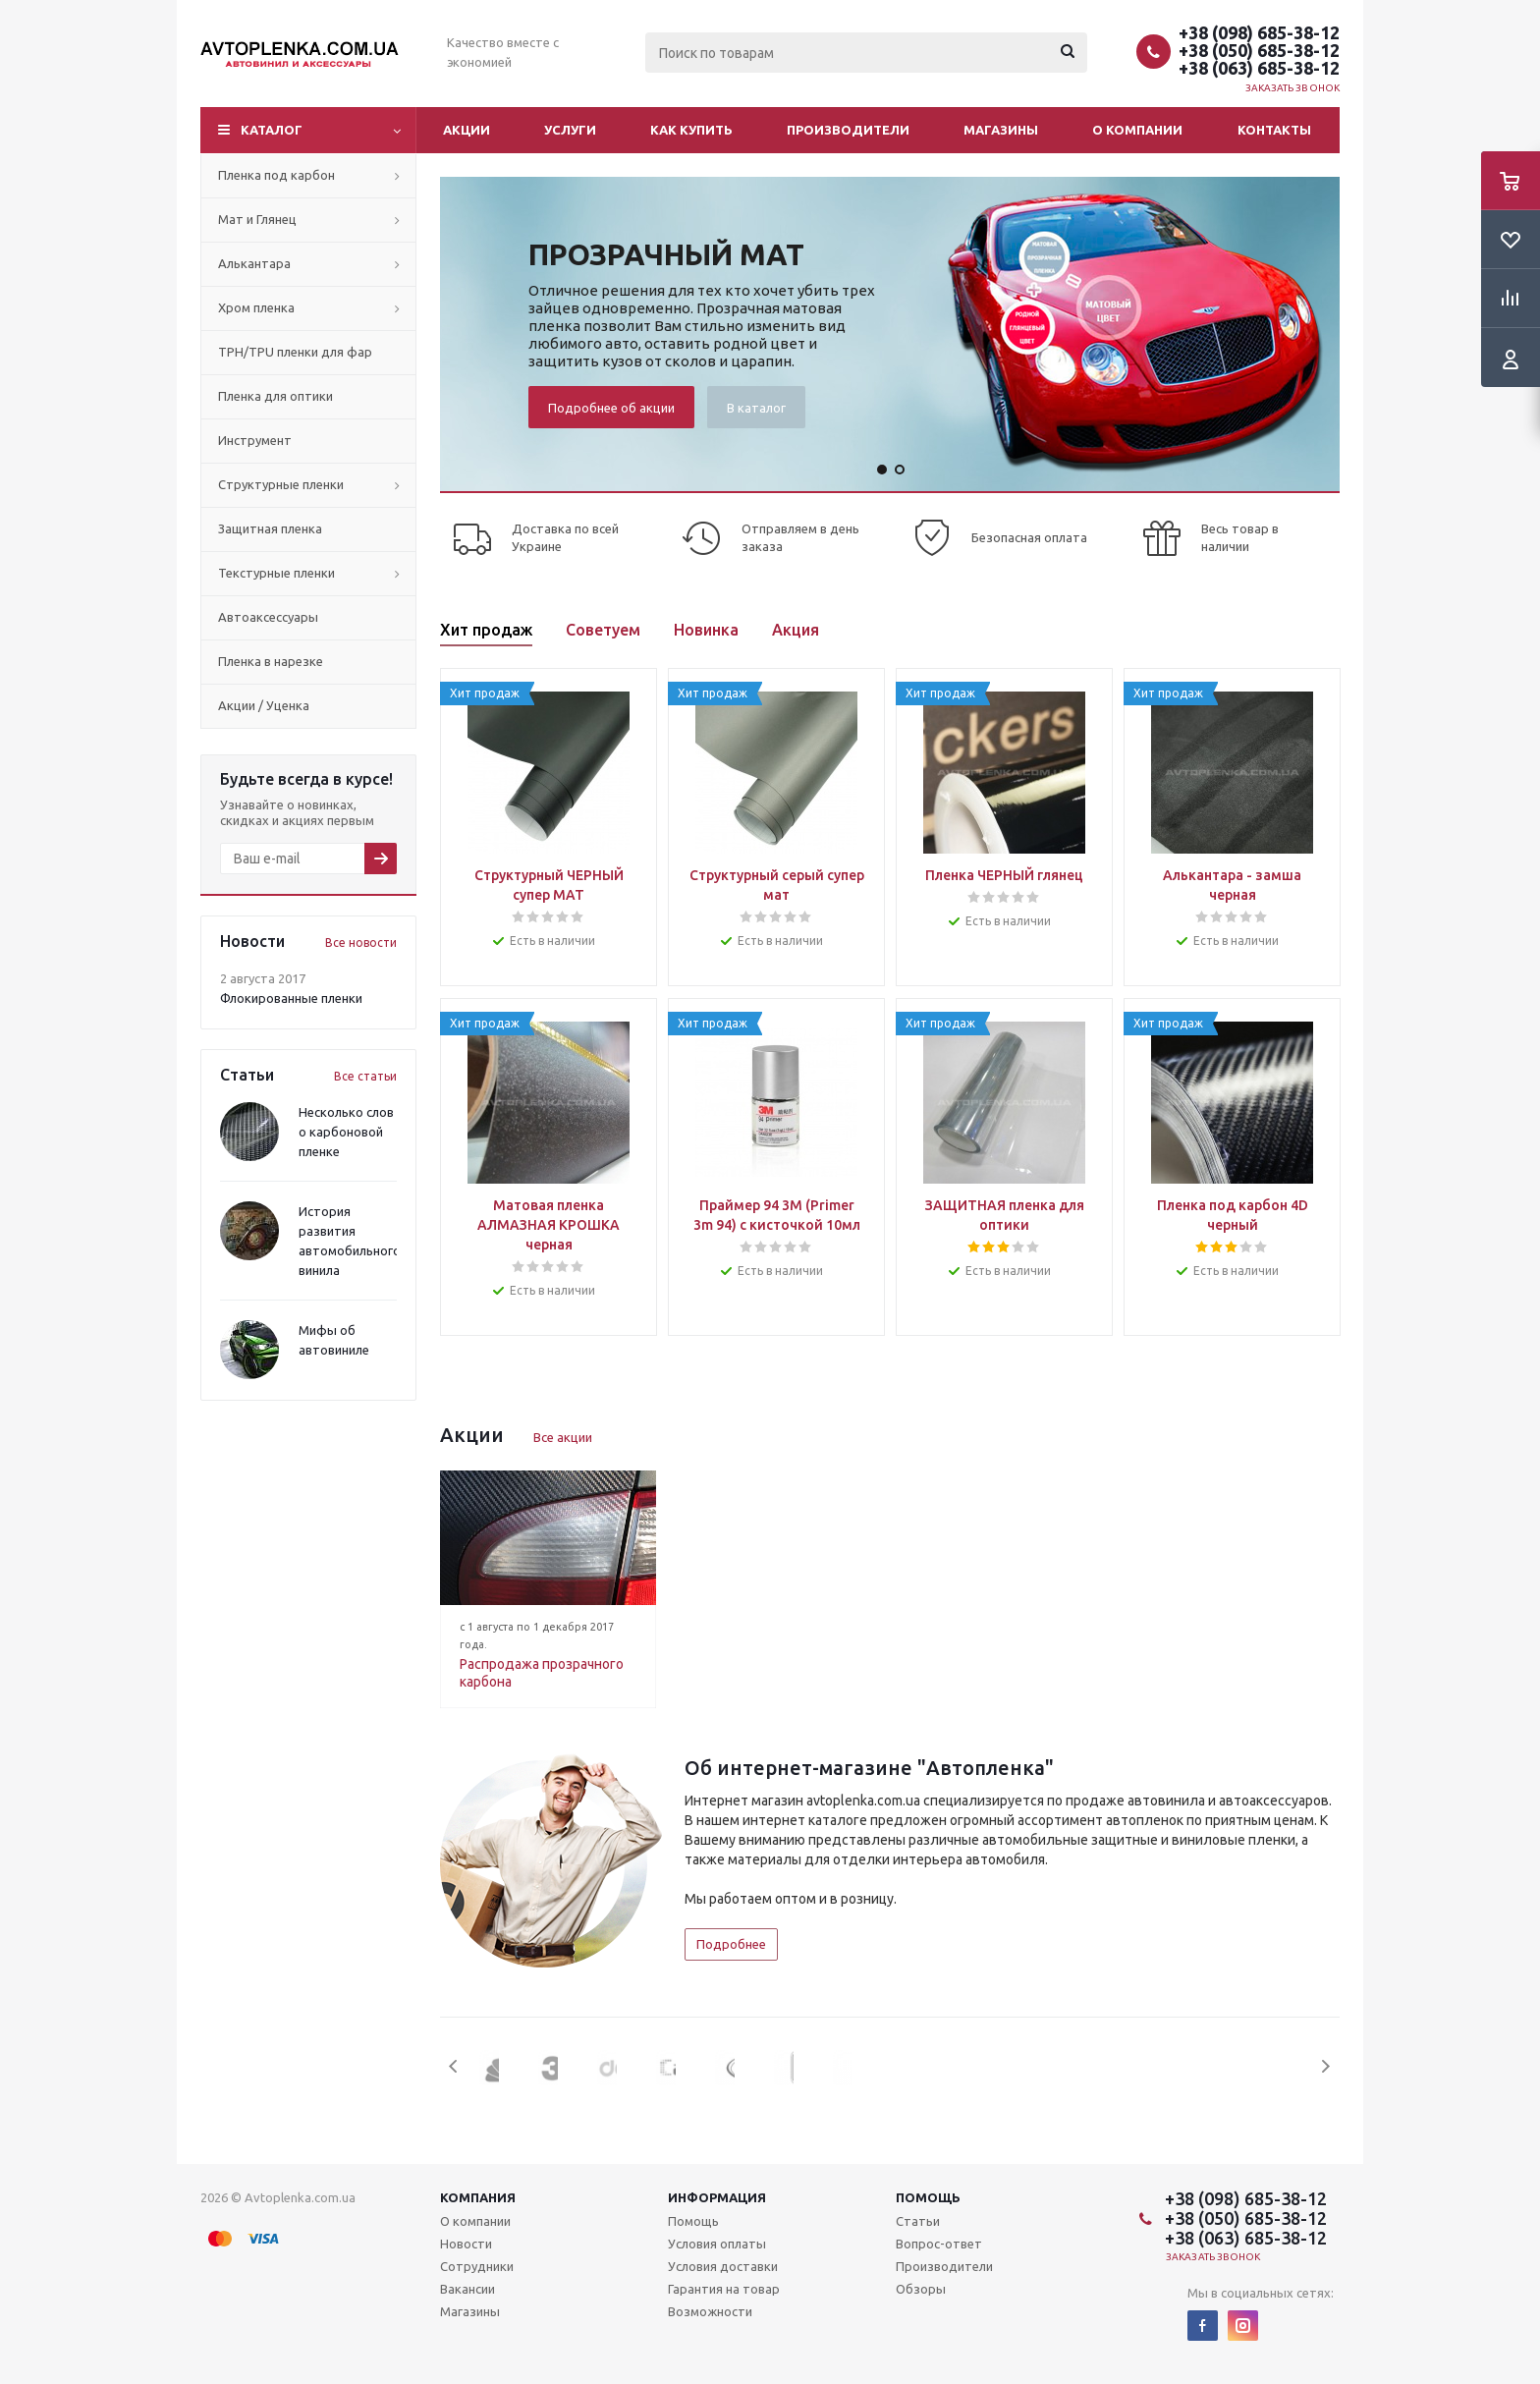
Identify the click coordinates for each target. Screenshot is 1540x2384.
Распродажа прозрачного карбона (542, 1673)
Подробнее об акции (611, 408)
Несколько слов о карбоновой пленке (346, 1131)
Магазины (1000, 130)
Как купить (691, 130)
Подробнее (731, 1944)
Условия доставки (723, 2266)
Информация (717, 2197)
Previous (454, 2066)
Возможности (710, 2311)
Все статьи (365, 1076)
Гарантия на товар (724, 2289)
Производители (848, 130)
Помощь (928, 2197)
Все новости (361, 942)
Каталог (271, 130)
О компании (1137, 130)
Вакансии (467, 2289)
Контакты (1274, 130)
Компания (478, 2197)
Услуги (570, 130)
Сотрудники (477, 2266)
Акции (466, 130)
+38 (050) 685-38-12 (1259, 50)
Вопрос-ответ (939, 2243)
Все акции (562, 1437)
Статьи (918, 2221)
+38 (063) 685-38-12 (1259, 68)
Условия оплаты (717, 2243)
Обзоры (921, 2289)
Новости (466, 2243)
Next (1325, 2066)
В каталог (756, 408)
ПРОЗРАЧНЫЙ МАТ (666, 254)
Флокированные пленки (291, 998)
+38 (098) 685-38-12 (1259, 32)
